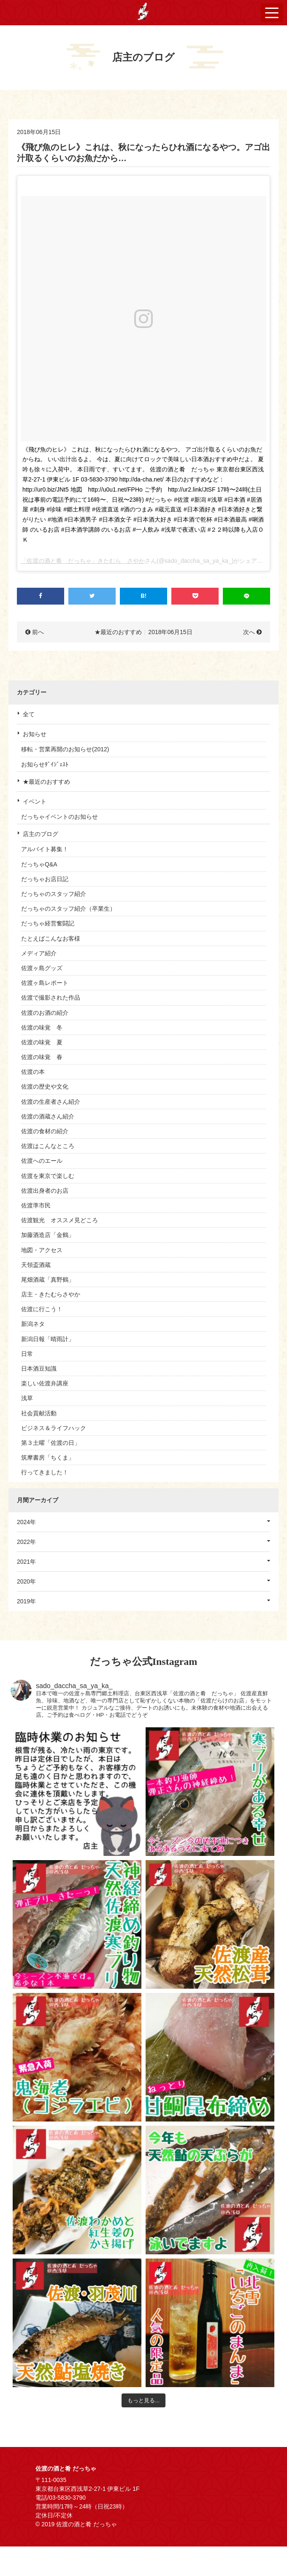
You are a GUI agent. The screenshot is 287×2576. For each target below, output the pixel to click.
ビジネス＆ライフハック (53, 1428)
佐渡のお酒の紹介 (44, 1012)
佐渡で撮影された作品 (50, 997)
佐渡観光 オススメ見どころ (59, 1220)
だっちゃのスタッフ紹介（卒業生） (68, 908)
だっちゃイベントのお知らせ (59, 816)
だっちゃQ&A (39, 864)
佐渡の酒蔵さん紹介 (47, 1116)
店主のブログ (40, 834)
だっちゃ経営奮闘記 (47, 923)
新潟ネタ (33, 1323)
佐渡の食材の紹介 (44, 1131)
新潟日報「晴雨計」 (47, 1339)
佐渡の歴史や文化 (44, 1086)
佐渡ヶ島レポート (44, 982)
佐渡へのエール (41, 1160)
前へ (38, 632)
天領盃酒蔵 (36, 1264)
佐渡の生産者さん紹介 (50, 1101)
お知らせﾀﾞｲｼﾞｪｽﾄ (44, 764)
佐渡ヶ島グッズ (41, 968)
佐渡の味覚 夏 (41, 1042)
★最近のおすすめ (46, 781)
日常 (27, 1353)
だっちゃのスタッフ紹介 (53, 893)
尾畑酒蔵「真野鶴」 (47, 1279)
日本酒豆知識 (39, 1368)
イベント (34, 801)
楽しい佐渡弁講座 (44, 1383)
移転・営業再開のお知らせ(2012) (65, 749)
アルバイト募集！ (44, 849)
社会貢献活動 (39, 1413)
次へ (249, 632)
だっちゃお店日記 (44, 879)
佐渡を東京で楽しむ (47, 1175)
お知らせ (34, 734)
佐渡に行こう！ (41, 1309)
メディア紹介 (39, 953)
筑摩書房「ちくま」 (47, 1457)
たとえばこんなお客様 (50, 938)
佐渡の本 (33, 1071)
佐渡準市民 (36, 1205)
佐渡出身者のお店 (44, 1190)
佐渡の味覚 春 (41, 1057)
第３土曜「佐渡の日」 (50, 1442)
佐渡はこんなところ (47, 1146)
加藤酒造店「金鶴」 (47, 1235)
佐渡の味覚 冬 (41, 1027)
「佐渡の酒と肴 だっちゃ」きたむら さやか (83, 560)
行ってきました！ (44, 1472)
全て (29, 714)
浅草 (27, 1398)
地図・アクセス (41, 1250)
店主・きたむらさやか (50, 1294)
